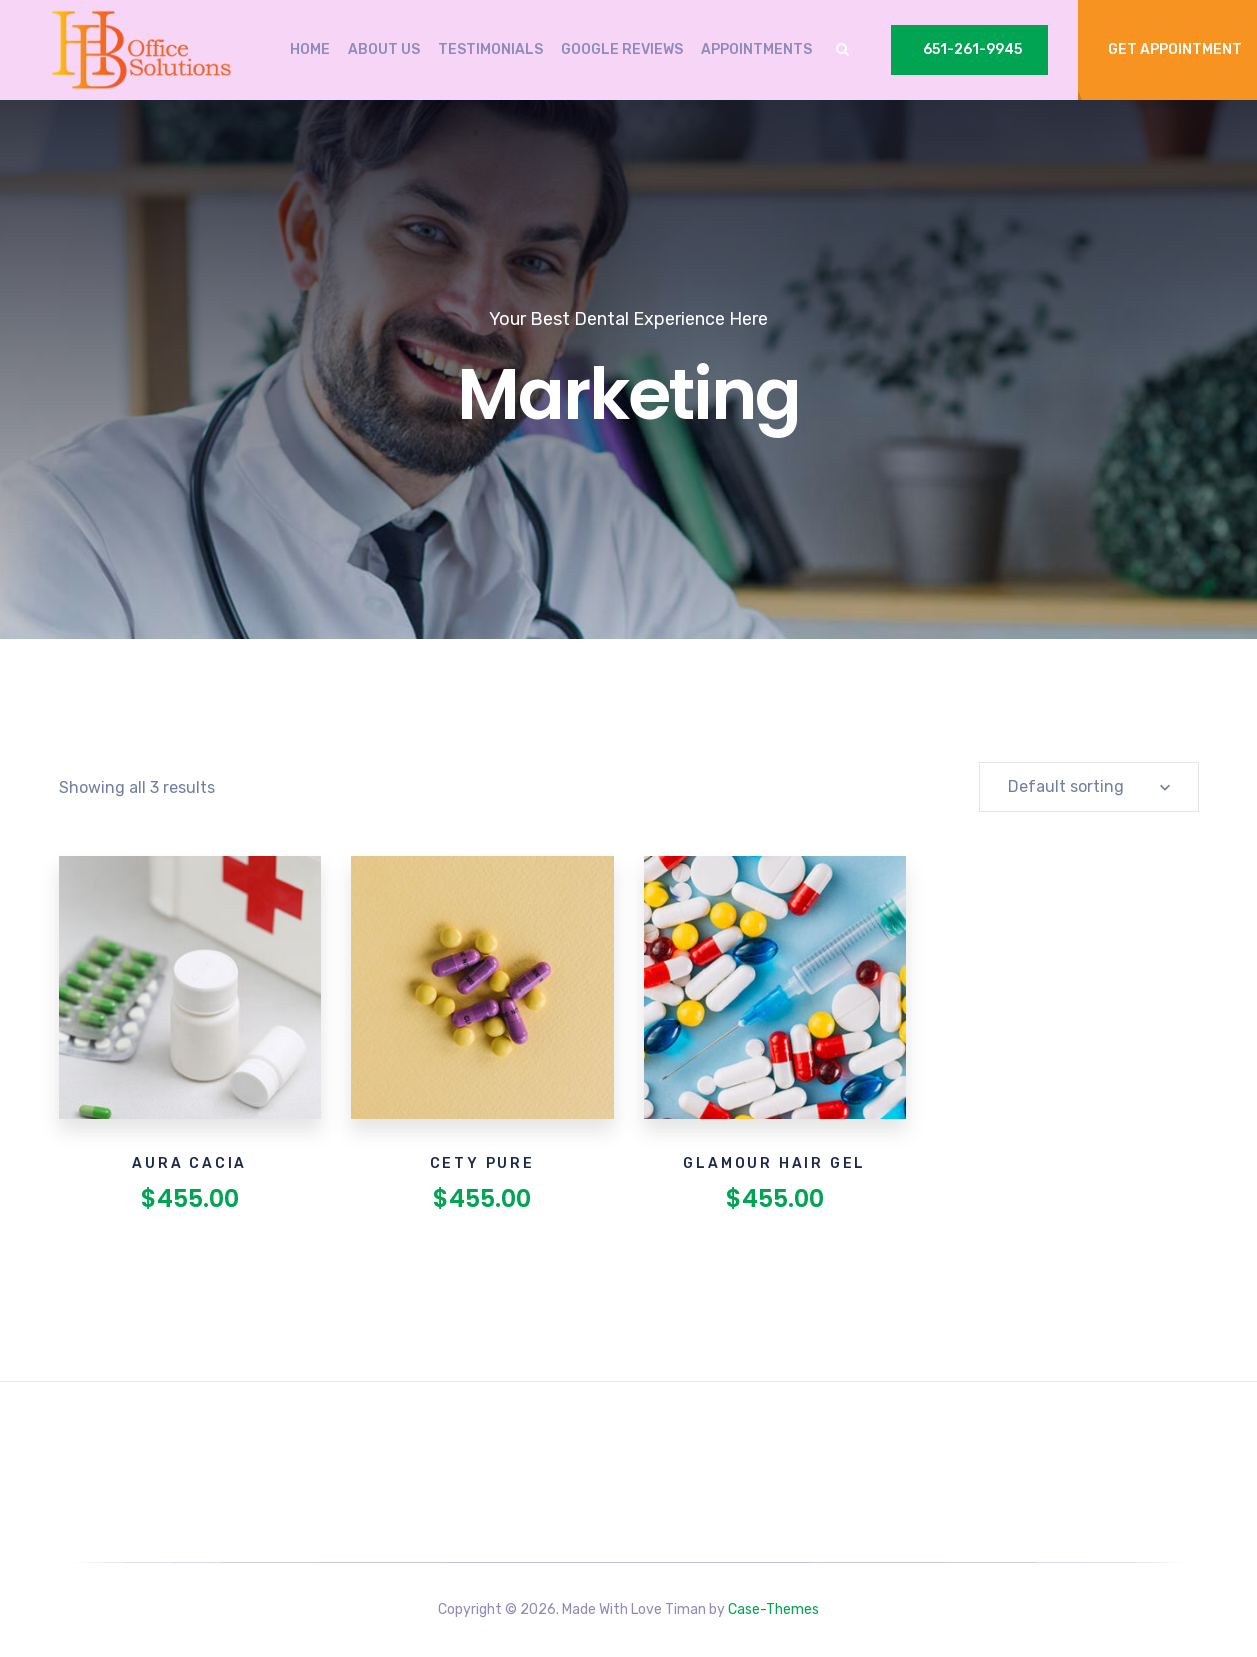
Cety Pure (482, 1163)
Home (310, 49)
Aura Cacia (189, 1163)
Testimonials (490, 49)
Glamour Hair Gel (774, 1163)
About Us (384, 49)
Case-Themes (773, 1609)
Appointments (756, 49)
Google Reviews (622, 49)
